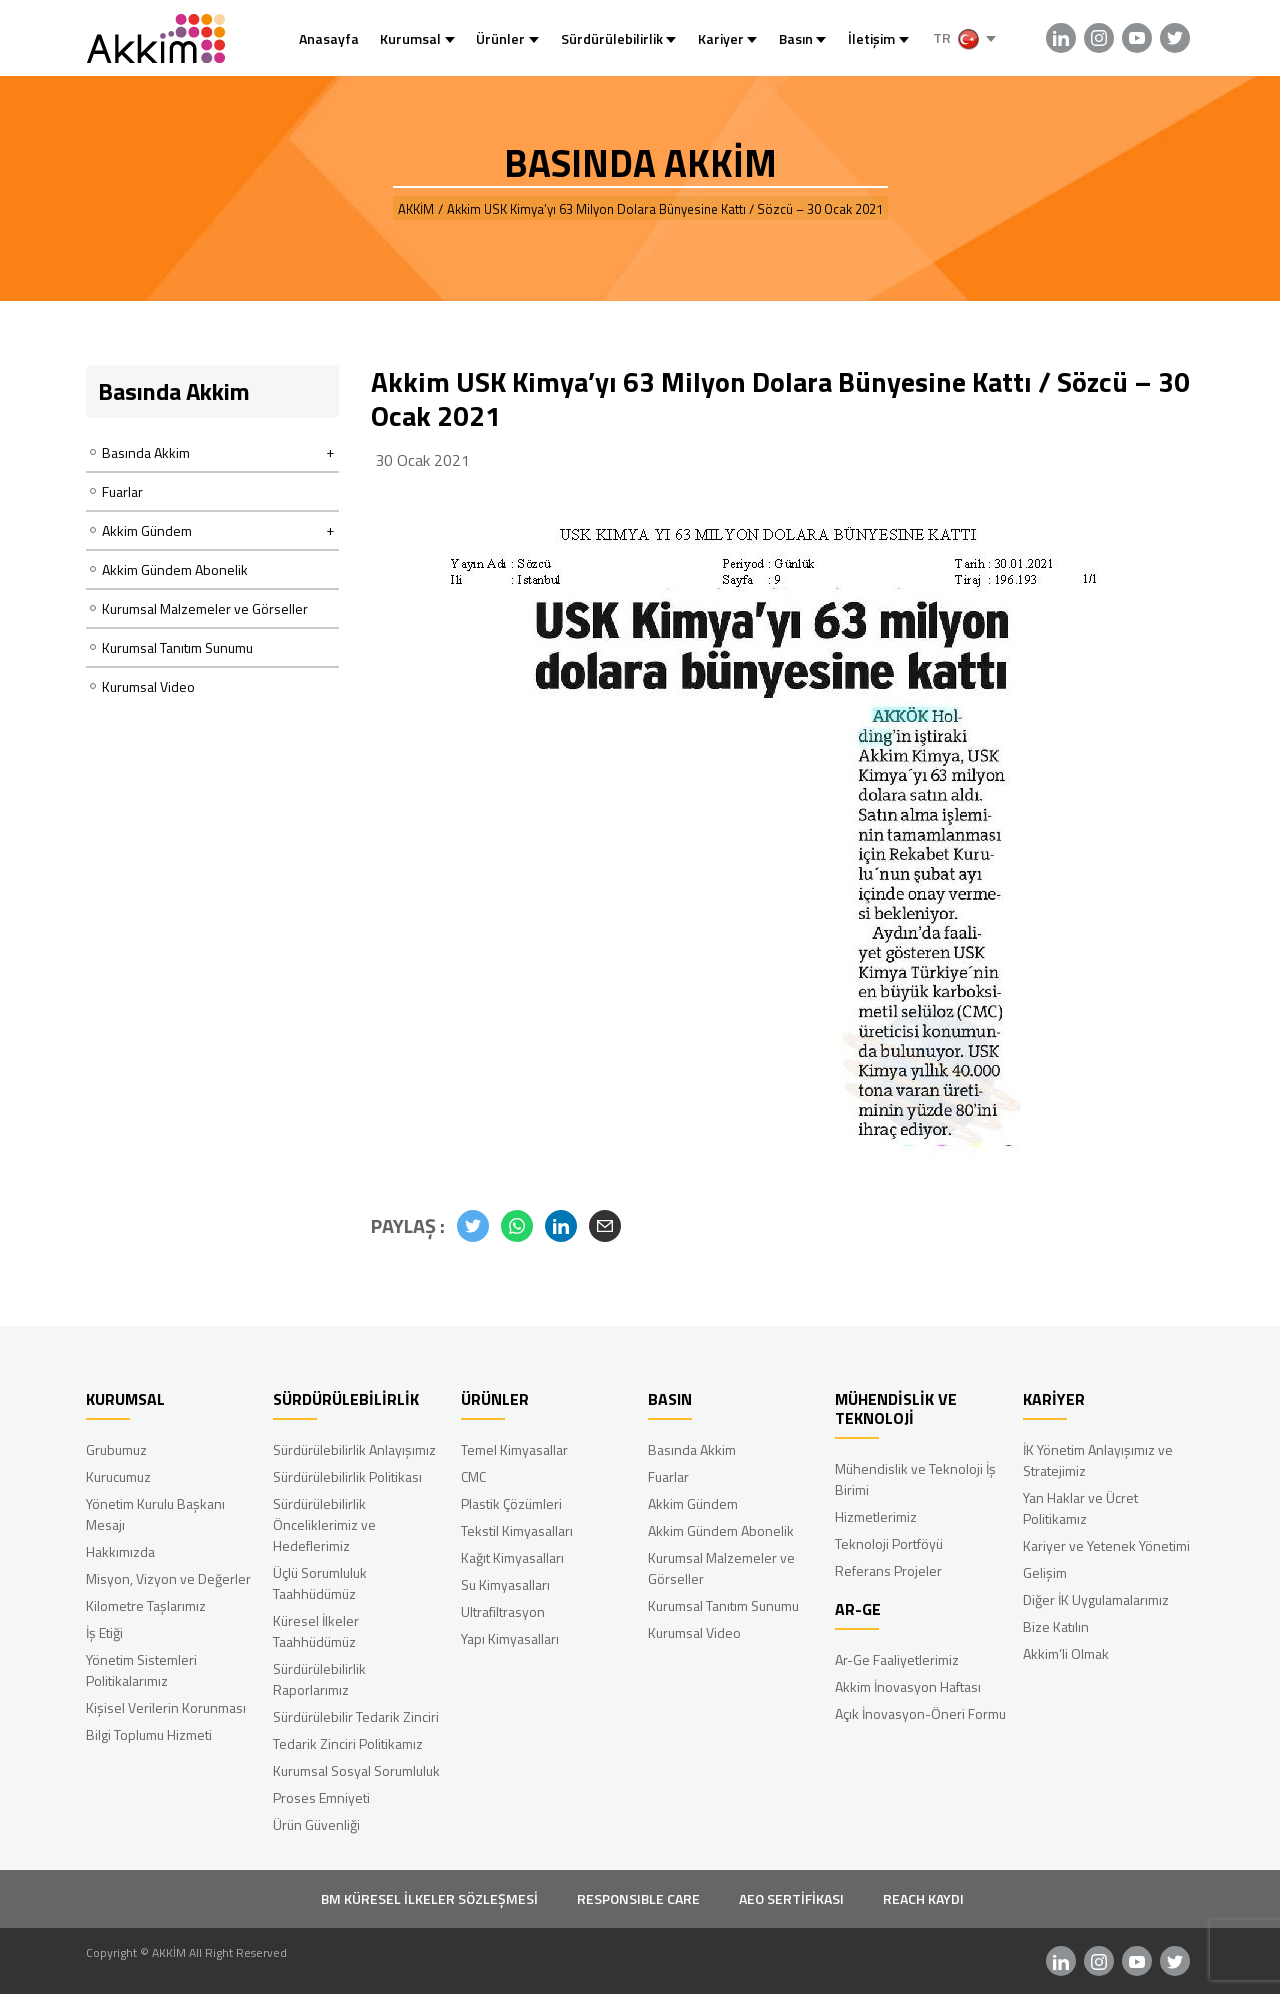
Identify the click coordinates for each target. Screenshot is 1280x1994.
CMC (473, 1476)
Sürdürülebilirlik (612, 38)
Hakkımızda (120, 1551)
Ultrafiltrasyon (503, 1611)
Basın (796, 38)
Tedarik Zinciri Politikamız (348, 1743)
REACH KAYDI (923, 1898)
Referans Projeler (888, 1570)
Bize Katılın (1056, 1626)
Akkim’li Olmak (1066, 1653)
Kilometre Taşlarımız (146, 1605)
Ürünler (500, 38)
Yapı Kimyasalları (510, 1638)
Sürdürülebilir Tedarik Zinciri (356, 1716)
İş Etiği (104, 1632)
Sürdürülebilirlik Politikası (347, 1476)
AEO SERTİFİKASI (791, 1898)
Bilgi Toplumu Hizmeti (149, 1734)
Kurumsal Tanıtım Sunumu (177, 647)
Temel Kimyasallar (514, 1449)
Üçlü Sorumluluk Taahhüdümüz (320, 1583)
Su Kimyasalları (505, 1584)
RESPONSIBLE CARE (638, 1898)
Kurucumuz (118, 1476)
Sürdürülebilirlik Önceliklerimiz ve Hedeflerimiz (324, 1524)
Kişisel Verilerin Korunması (166, 1707)
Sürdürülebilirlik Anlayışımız (354, 1449)
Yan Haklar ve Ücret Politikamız (1080, 1508)
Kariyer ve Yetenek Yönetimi (1106, 1545)
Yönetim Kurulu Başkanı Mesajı (155, 1514)
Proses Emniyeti (321, 1797)
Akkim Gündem (693, 1503)
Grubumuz (116, 1449)
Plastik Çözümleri (511, 1503)
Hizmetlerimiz (876, 1516)
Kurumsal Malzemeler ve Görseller (205, 608)
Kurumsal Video (148, 686)
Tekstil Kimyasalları (517, 1530)
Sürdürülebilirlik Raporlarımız (319, 1679)
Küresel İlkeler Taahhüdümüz (316, 1631)
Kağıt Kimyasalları (512, 1557)
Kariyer (721, 38)
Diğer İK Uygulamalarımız (1096, 1599)
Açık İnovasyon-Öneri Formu (920, 1713)
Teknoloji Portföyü (889, 1543)
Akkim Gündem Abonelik (175, 569)
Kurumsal (410, 38)
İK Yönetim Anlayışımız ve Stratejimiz (1098, 1460)
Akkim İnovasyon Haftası (908, 1686)
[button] (473, 1226)
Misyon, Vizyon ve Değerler (168, 1578)
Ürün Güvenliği (316, 1824)
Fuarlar (122, 491)
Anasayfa (329, 38)
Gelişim (1045, 1572)
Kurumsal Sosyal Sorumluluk (356, 1770)
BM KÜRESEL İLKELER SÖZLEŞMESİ (429, 1898)
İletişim (871, 38)
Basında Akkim (692, 1449)
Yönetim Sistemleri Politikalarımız (141, 1670)
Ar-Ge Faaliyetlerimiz (897, 1659)
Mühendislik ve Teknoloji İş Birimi (915, 1479)
